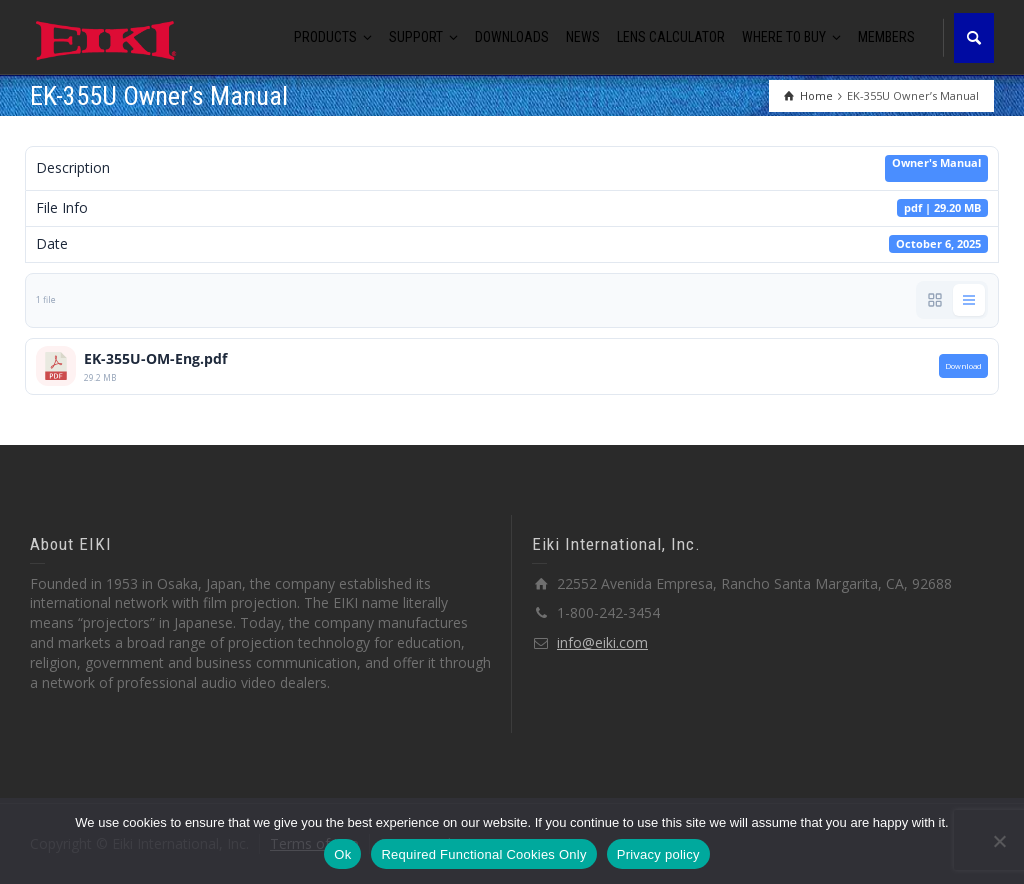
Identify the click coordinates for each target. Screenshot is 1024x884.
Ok (342, 854)
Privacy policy (658, 854)
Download (963, 366)
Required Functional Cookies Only (483, 854)
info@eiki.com (602, 642)
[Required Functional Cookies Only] (999, 841)
